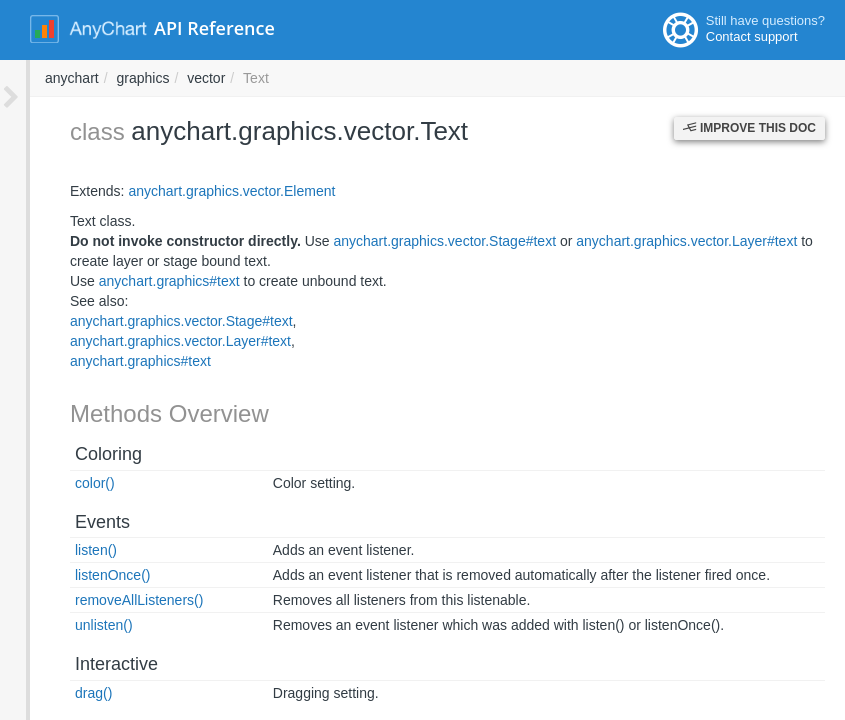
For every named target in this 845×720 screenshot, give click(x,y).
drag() (63, 693)
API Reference (214, 28)
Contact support (752, 36)
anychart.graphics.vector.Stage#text (414, 241)
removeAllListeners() (109, 600)
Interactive (86, 664)
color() (65, 483)
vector (476, 78)
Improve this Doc (749, 128)
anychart (342, 78)
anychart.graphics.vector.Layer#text (656, 241)
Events (72, 522)
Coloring (78, 454)
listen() (66, 550)
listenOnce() (82, 575)
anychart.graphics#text (139, 281)
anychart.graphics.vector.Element (201, 191)
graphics (412, 78)
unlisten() (74, 625)
